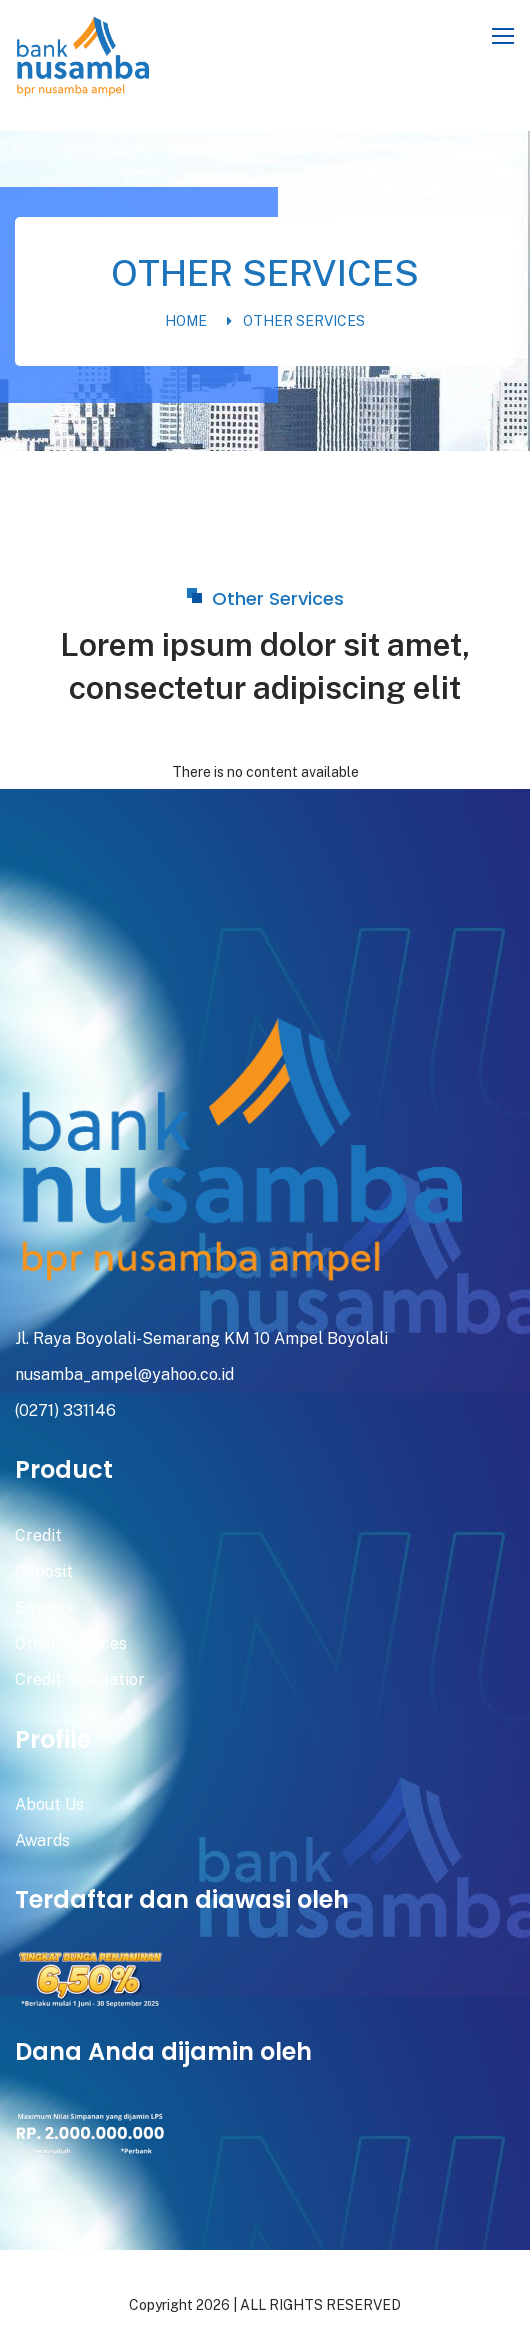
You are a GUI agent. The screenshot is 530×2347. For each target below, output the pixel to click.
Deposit (44, 1571)
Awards (42, 1840)
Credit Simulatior (80, 1679)
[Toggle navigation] (505, 37)
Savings (44, 1607)
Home (186, 321)
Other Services (304, 321)
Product (64, 1469)
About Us (49, 1804)
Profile (53, 1739)
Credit (38, 1535)
